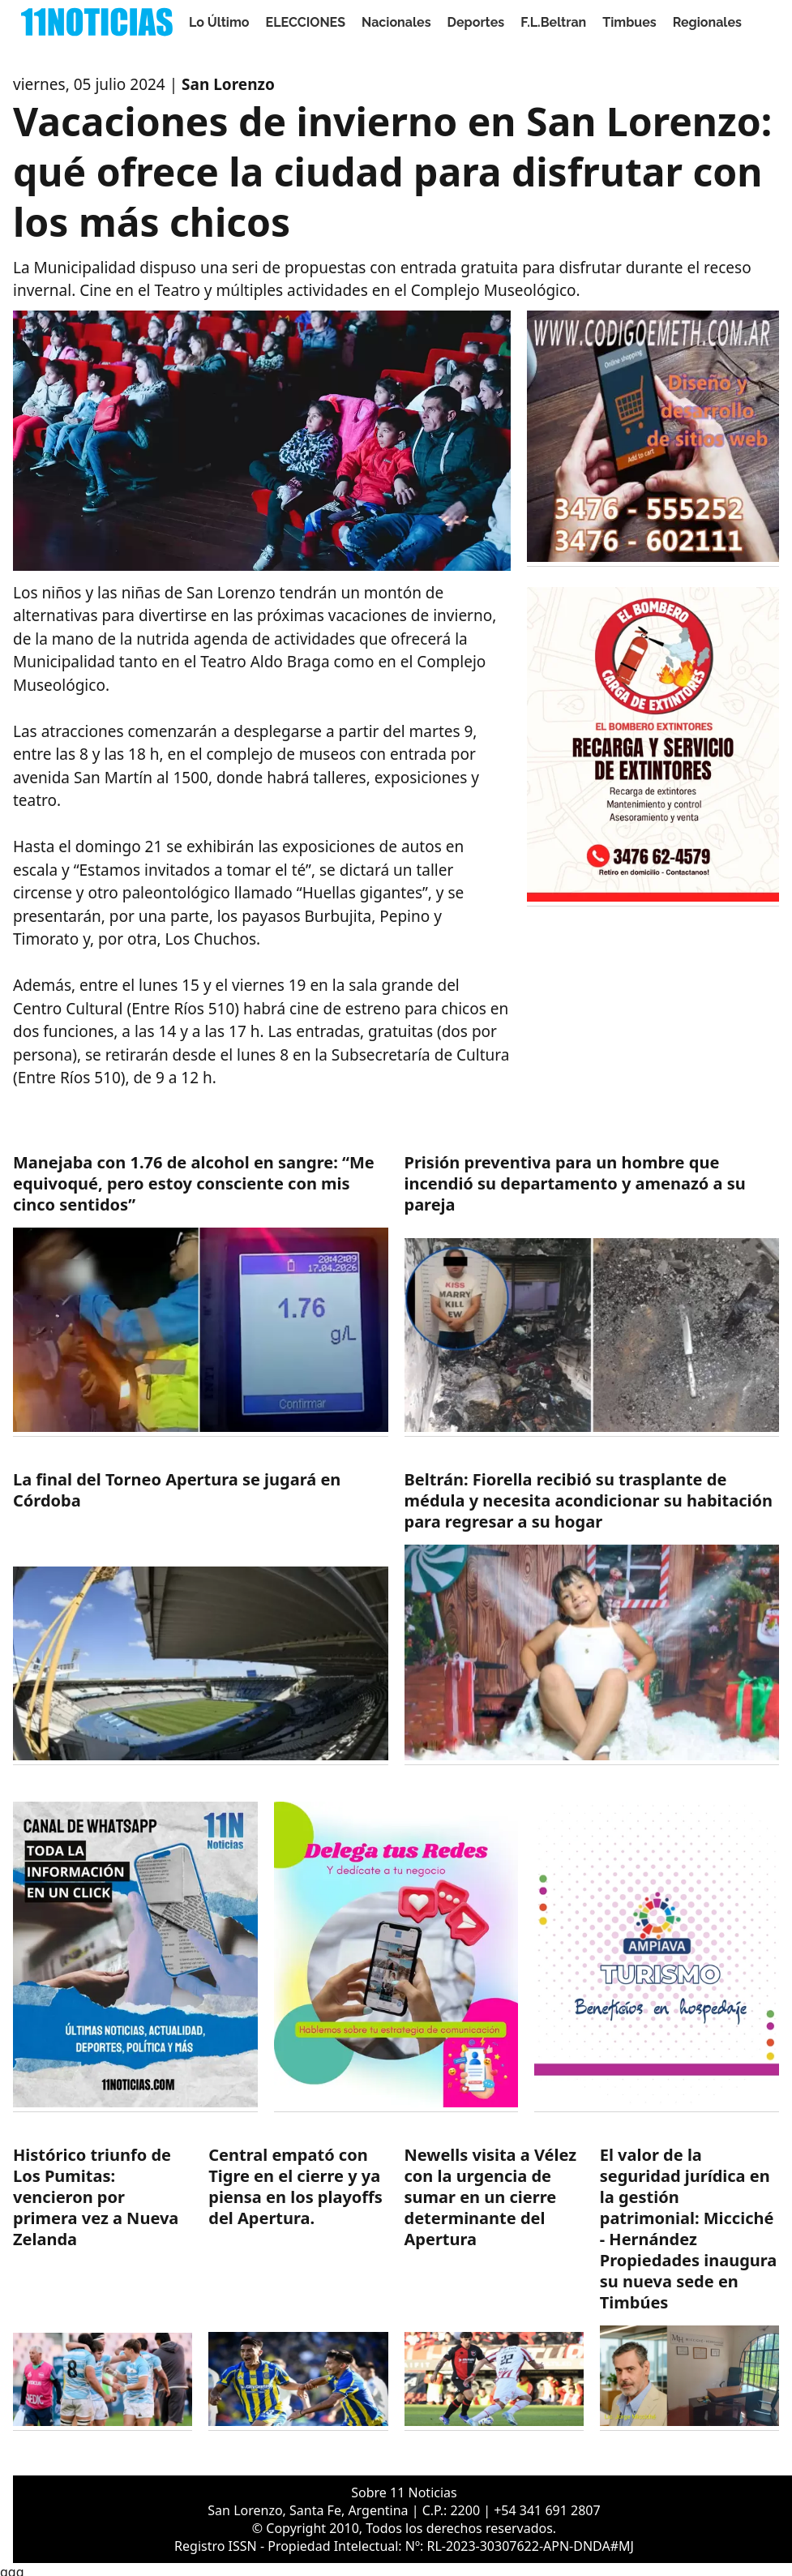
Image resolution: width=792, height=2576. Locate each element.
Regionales (707, 22)
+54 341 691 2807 (547, 2510)
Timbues (629, 22)
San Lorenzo (228, 84)
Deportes (476, 22)
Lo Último (219, 22)
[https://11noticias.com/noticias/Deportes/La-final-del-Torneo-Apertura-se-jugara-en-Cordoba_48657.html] (200, 1616)
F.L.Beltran (553, 22)
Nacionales (396, 22)
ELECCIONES (305, 22)
